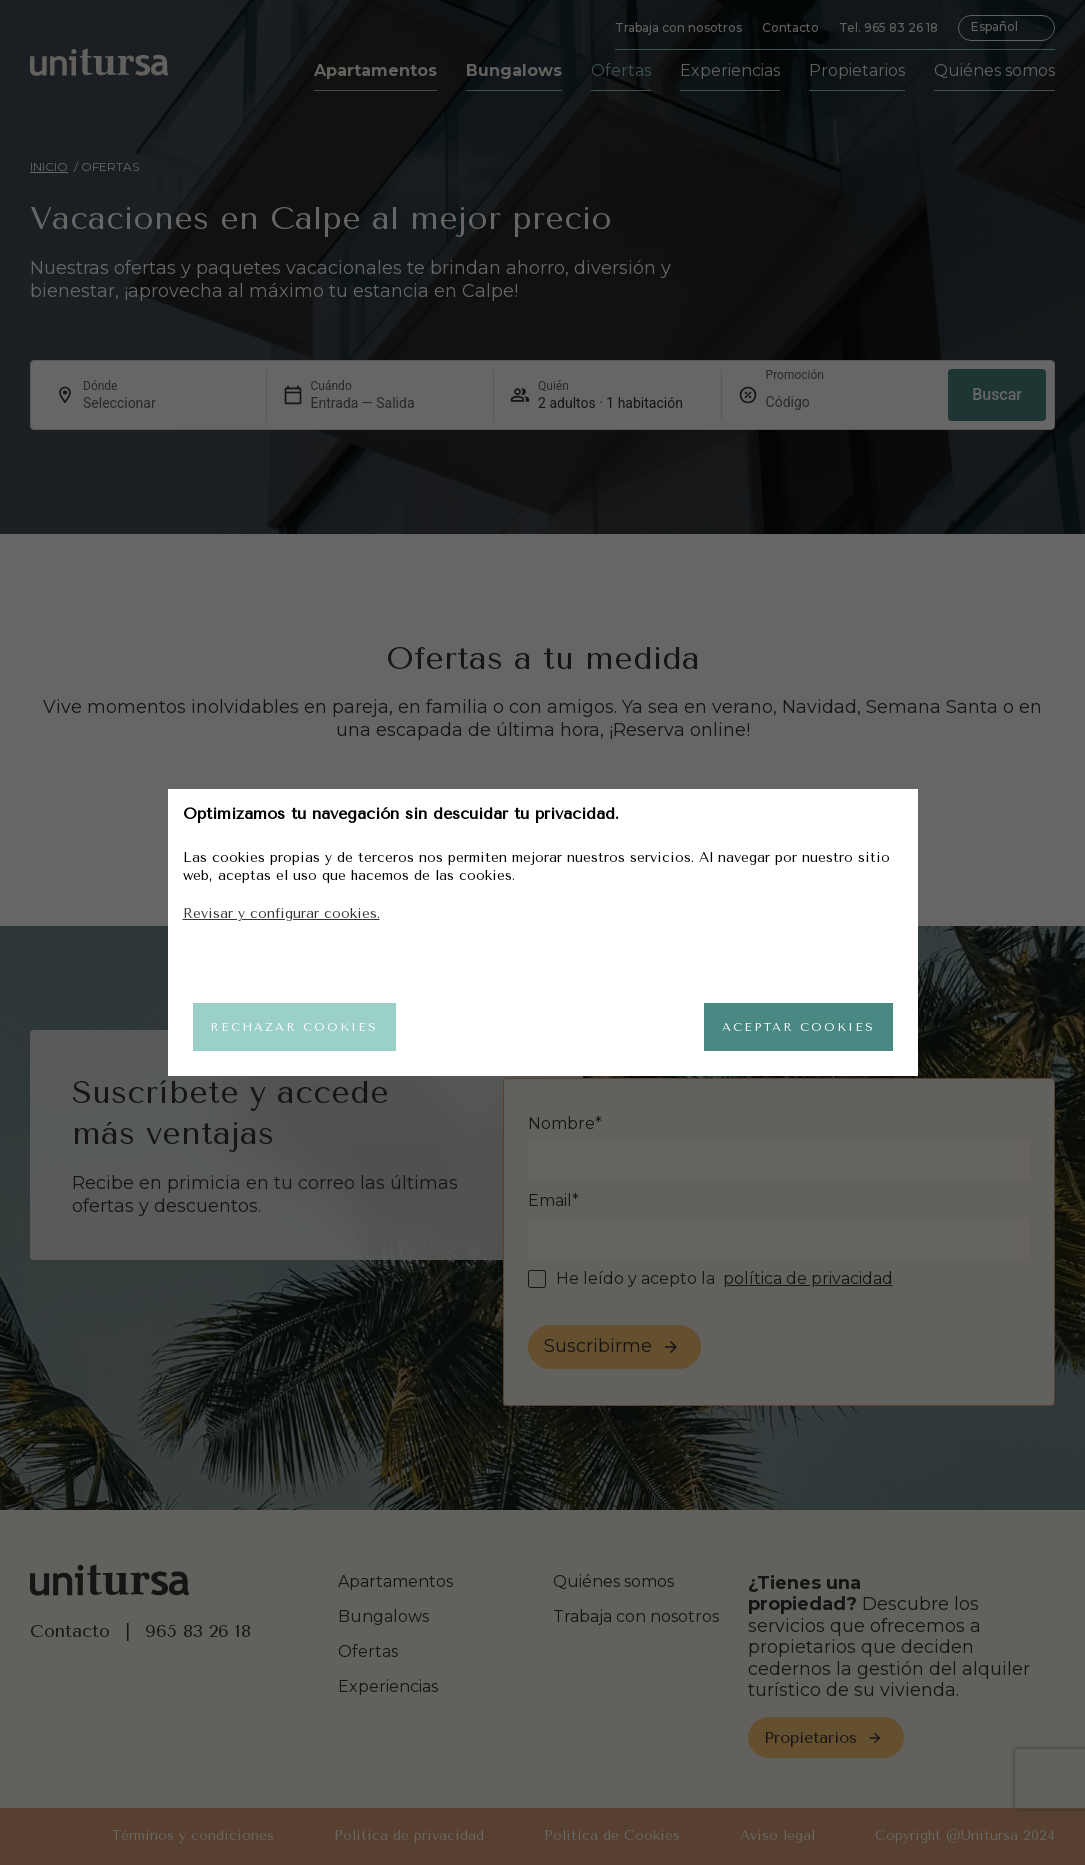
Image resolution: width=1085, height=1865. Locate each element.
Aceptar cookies (790, 1027)
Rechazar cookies (303, 1027)
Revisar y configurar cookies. (281, 909)
